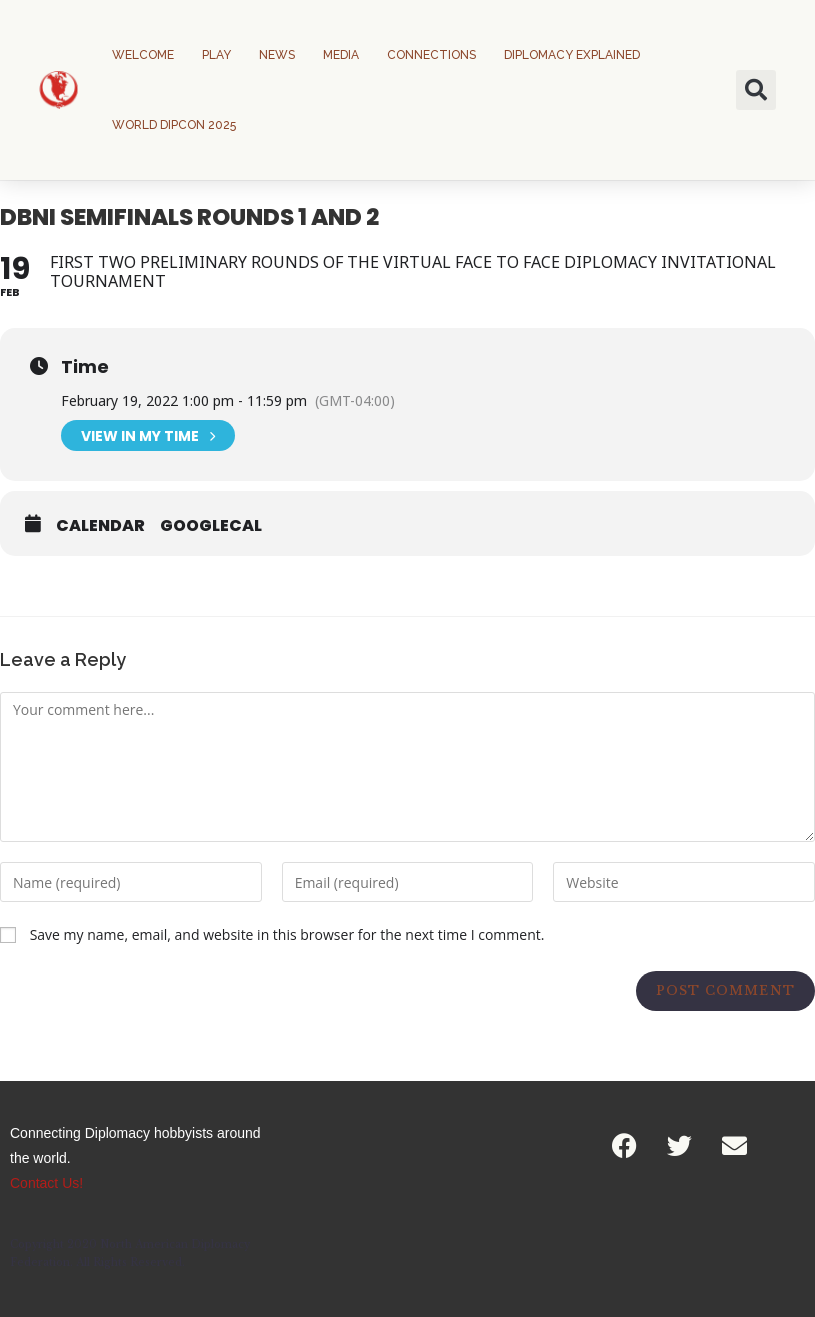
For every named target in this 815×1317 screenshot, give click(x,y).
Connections (431, 55)
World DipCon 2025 (174, 125)
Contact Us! (46, 1183)
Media (341, 55)
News (277, 55)
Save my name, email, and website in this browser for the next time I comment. (287, 934)
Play (216, 55)
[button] (756, 90)
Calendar (100, 526)
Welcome (143, 55)
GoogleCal (211, 526)
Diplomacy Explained (572, 55)
